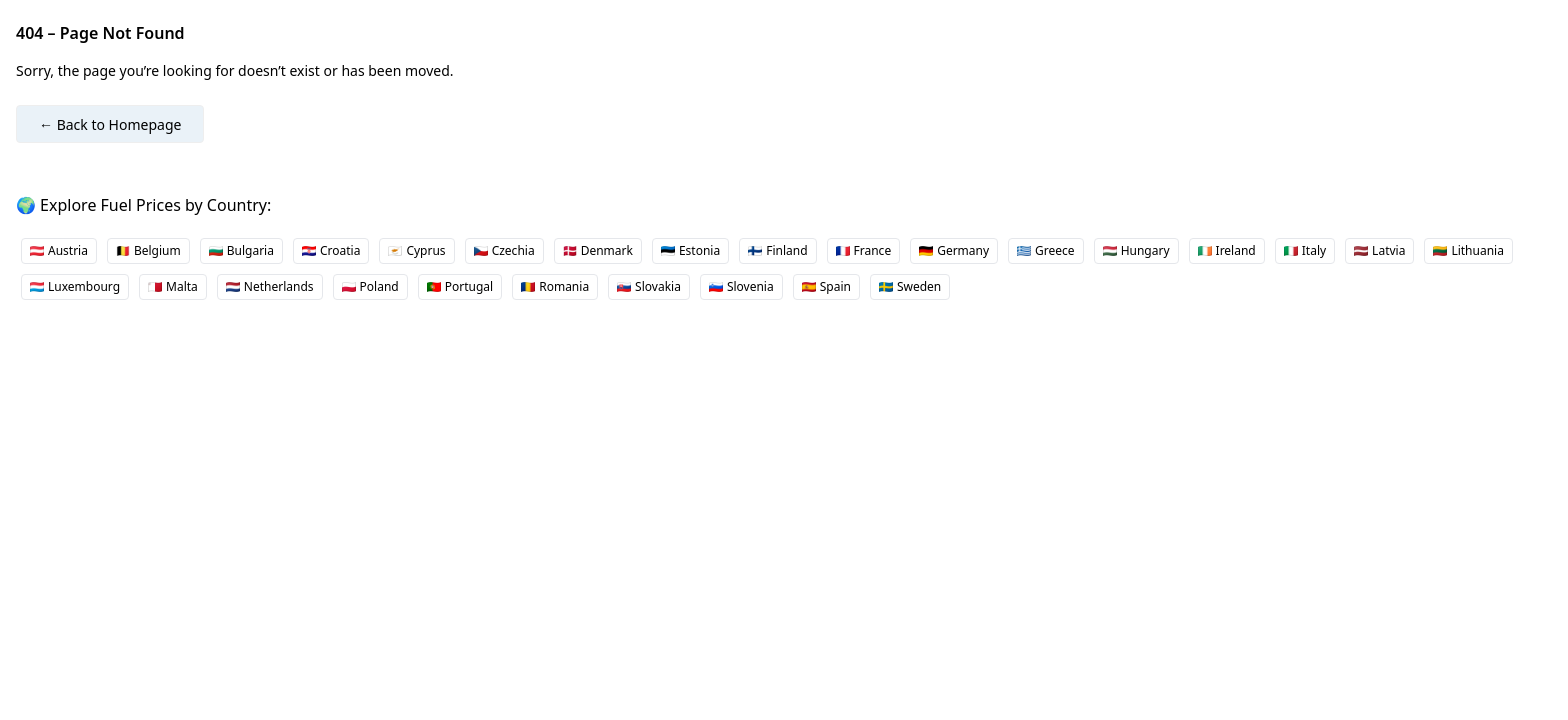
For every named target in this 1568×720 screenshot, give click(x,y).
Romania (555, 286)
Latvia (1379, 250)
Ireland (1227, 250)
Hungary (1136, 250)
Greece (1046, 250)
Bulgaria (241, 250)
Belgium (148, 250)
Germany (954, 250)
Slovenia (741, 286)
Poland (370, 286)
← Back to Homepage (110, 124)
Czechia (504, 250)
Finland (777, 250)
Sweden (910, 286)
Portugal (460, 286)
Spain (826, 286)
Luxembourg (75, 286)
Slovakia (649, 286)
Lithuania (1468, 250)
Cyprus (416, 250)
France (864, 250)
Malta (173, 286)
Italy (1305, 250)
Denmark (598, 250)
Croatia (331, 250)
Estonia (690, 250)
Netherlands (270, 286)
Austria (59, 250)
